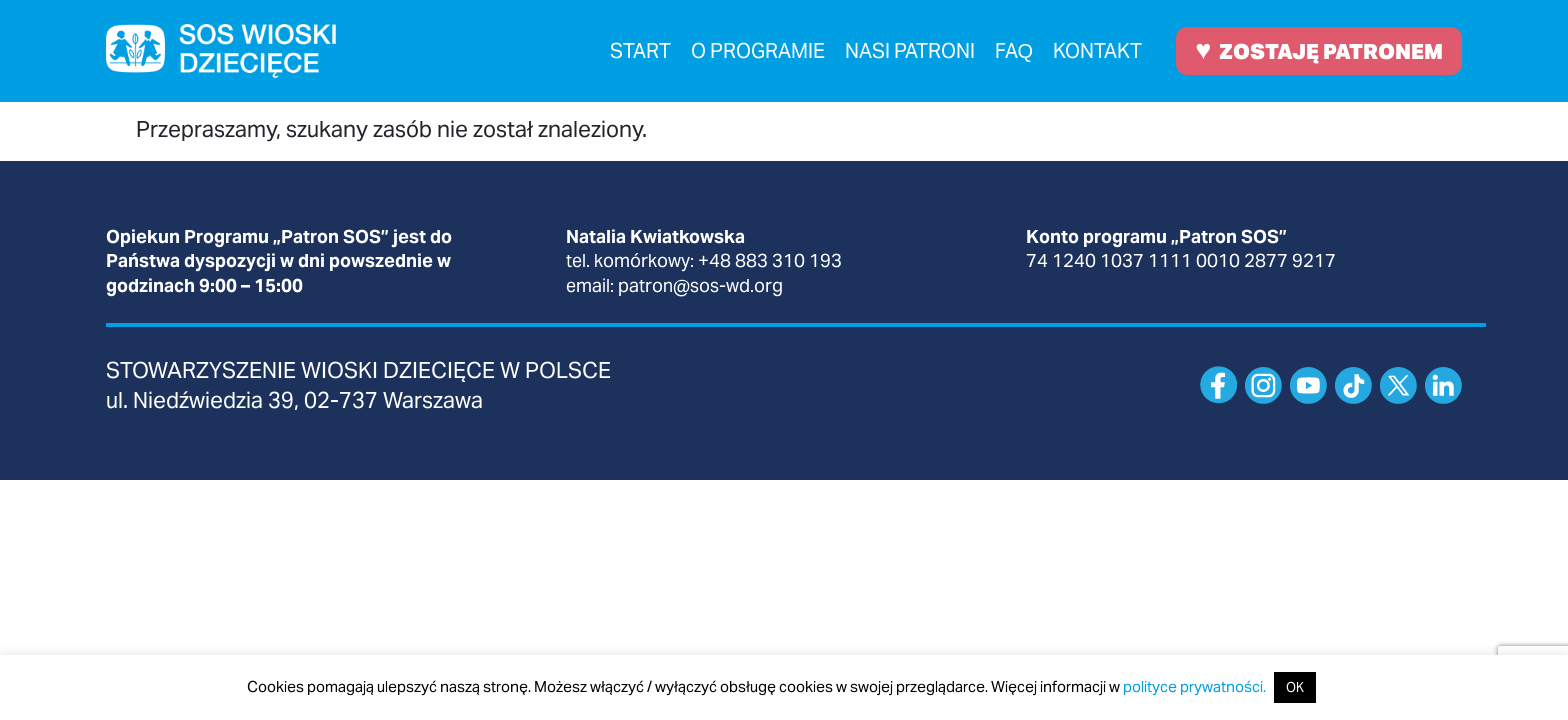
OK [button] (1295, 687)
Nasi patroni (910, 51)
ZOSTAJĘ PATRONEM (1318, 49)
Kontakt (1097, 51)
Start (640, 51)
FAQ (1014, 51)
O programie (758, 51)
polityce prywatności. (1194, 686)
